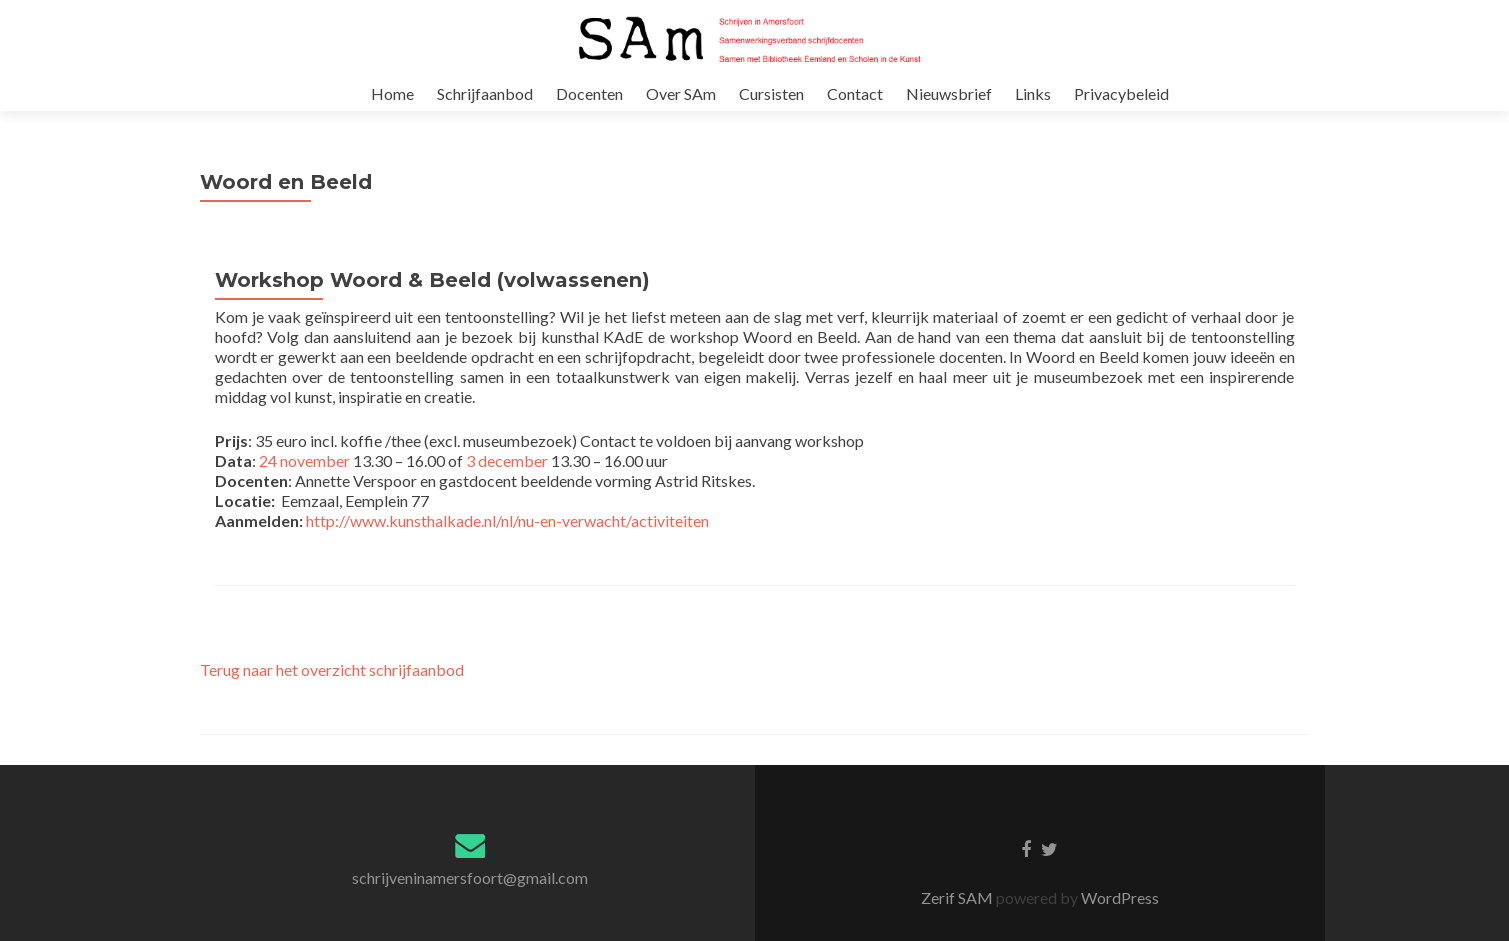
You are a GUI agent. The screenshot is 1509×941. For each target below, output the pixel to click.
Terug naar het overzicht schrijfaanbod (332, 689)
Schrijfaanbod (485, 93)
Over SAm (681, 93)
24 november (304, 480)
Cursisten (771, 93)
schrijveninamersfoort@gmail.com (470, 897)
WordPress (1118, 917)
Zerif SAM (958, 917)
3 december (507, 480)
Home (392, 93)
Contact (855, 93)
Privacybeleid (1121, 93)
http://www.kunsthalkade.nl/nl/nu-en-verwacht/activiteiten (507, 540)
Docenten (589, 93)
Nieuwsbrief (949, 93)
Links (1033, 93)
